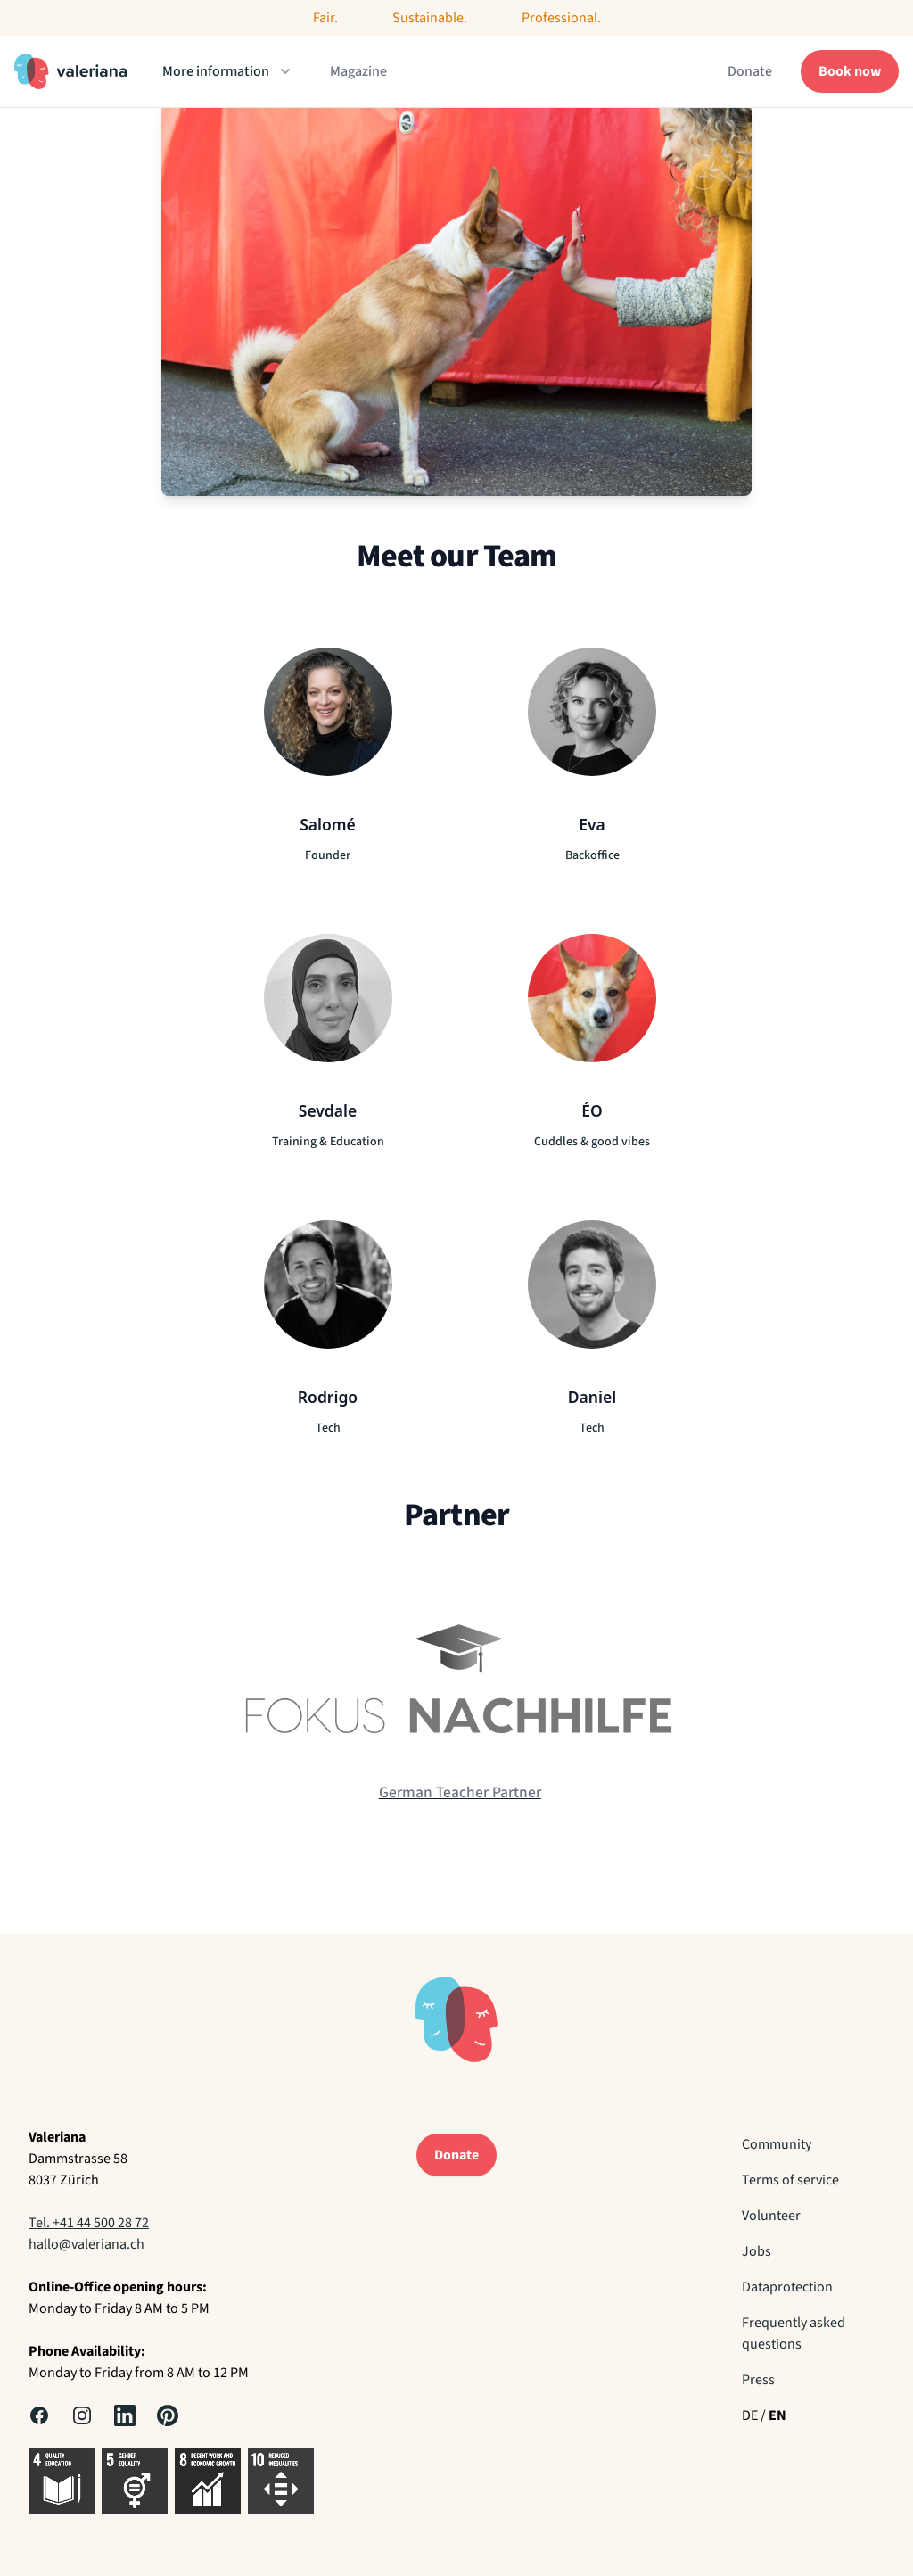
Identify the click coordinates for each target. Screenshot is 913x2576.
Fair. (325, 18)
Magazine (358, 71)
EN (777, 2415)
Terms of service (790, 2180)
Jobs (756, 2251)
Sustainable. (429, 18)
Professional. (561, 18)
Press (758, 2380)
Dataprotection (787, 2287)
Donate (750, 71)
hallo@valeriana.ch (86, 2244)
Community (776, 2144)
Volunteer (771, 2215)
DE (750, 2415)
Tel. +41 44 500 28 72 (89, 2223)
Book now (849, 71)
